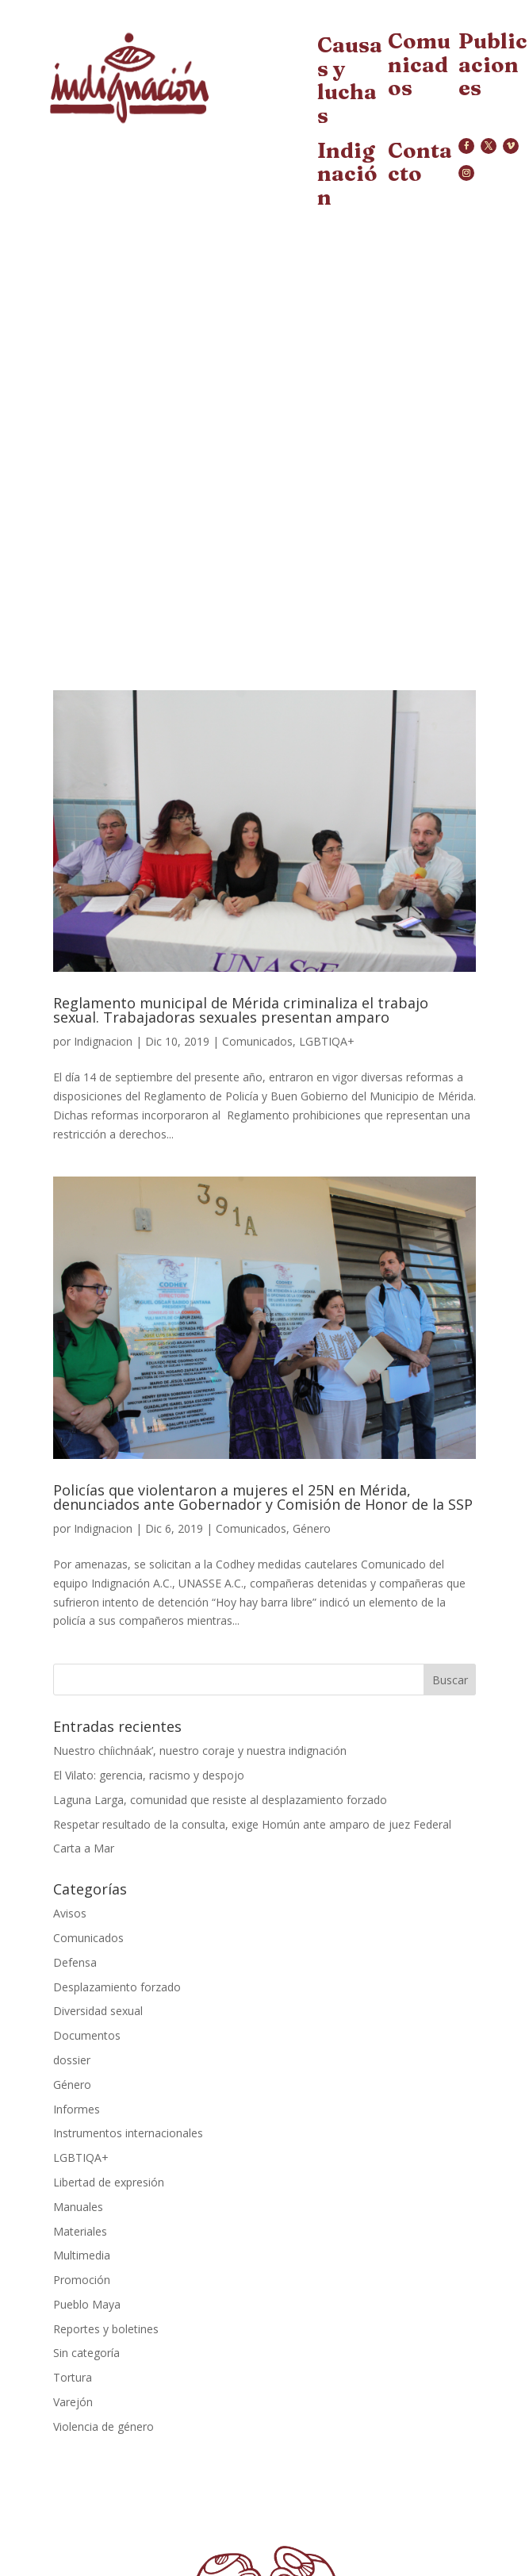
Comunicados (257, 1041)
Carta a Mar (83, 1848)
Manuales (78, 2206)
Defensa (75, 1962)
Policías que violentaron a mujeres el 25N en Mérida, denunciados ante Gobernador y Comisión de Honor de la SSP (263, 1497)
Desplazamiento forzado (117, 1986)
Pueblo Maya (87, 2304)
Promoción (81, 2279)
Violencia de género (103, 2426)
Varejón (73, 2401)
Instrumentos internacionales (128, 2132)
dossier (71, 2059)
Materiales (80, 2231)
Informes (76, 2109)
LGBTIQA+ (327, 1041)
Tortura (72, 2377)
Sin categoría (86, 2352)
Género (312, 1528)
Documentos (87, 2035)
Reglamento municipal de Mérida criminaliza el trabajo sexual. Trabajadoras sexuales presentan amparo (240, 1010)
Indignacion (103, 1041)
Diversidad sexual (98, 2010)
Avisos (69, 1913)
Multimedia (81, 2255)
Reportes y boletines (106, 2328)
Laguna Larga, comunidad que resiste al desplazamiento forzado (220, 1799)
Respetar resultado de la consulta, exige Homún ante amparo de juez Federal (252, 1824)
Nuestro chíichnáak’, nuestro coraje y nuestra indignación (200, 1750)
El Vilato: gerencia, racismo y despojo (148, 1775)
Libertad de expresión (108, 2182)
